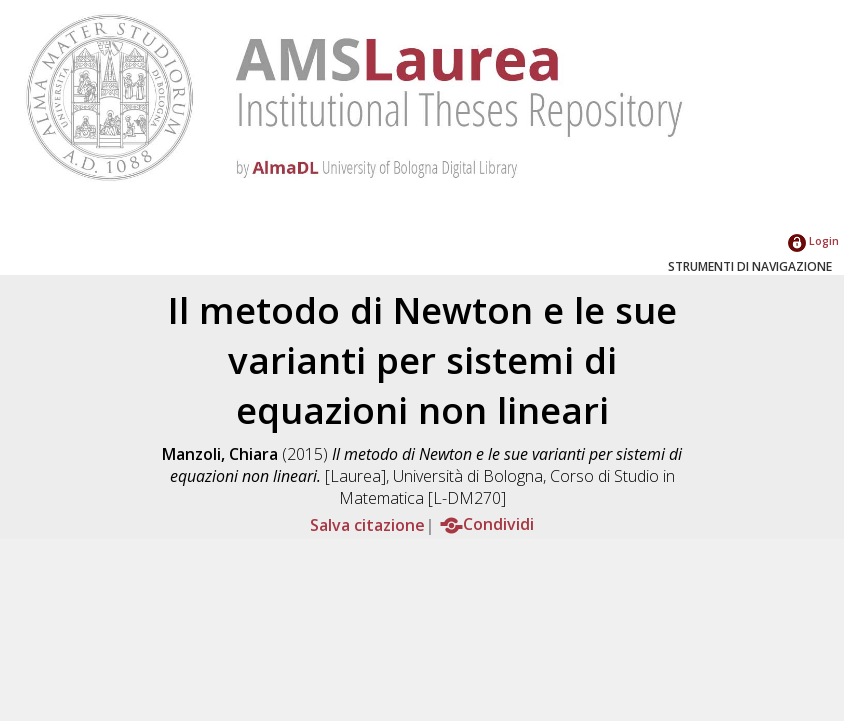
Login (813, 240)
